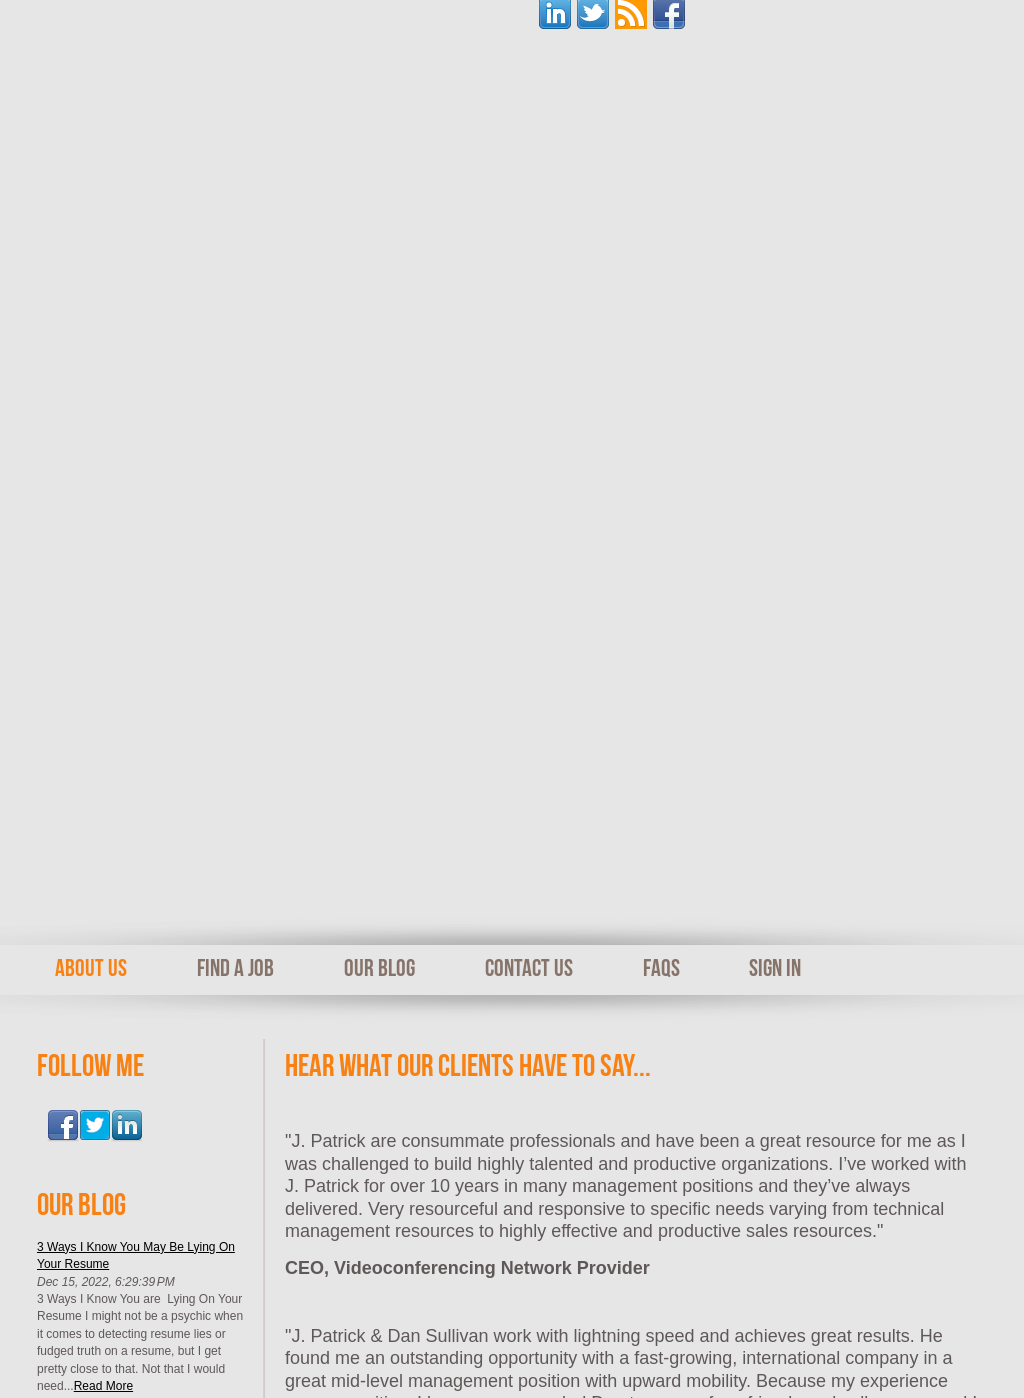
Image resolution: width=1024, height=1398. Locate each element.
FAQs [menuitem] (661, 261)
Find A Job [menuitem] (235, 261)
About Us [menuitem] (91, 261)
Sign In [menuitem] (775, 261)
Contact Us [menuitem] (529, 261)
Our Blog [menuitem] (379, 261)
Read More (103, 679)
